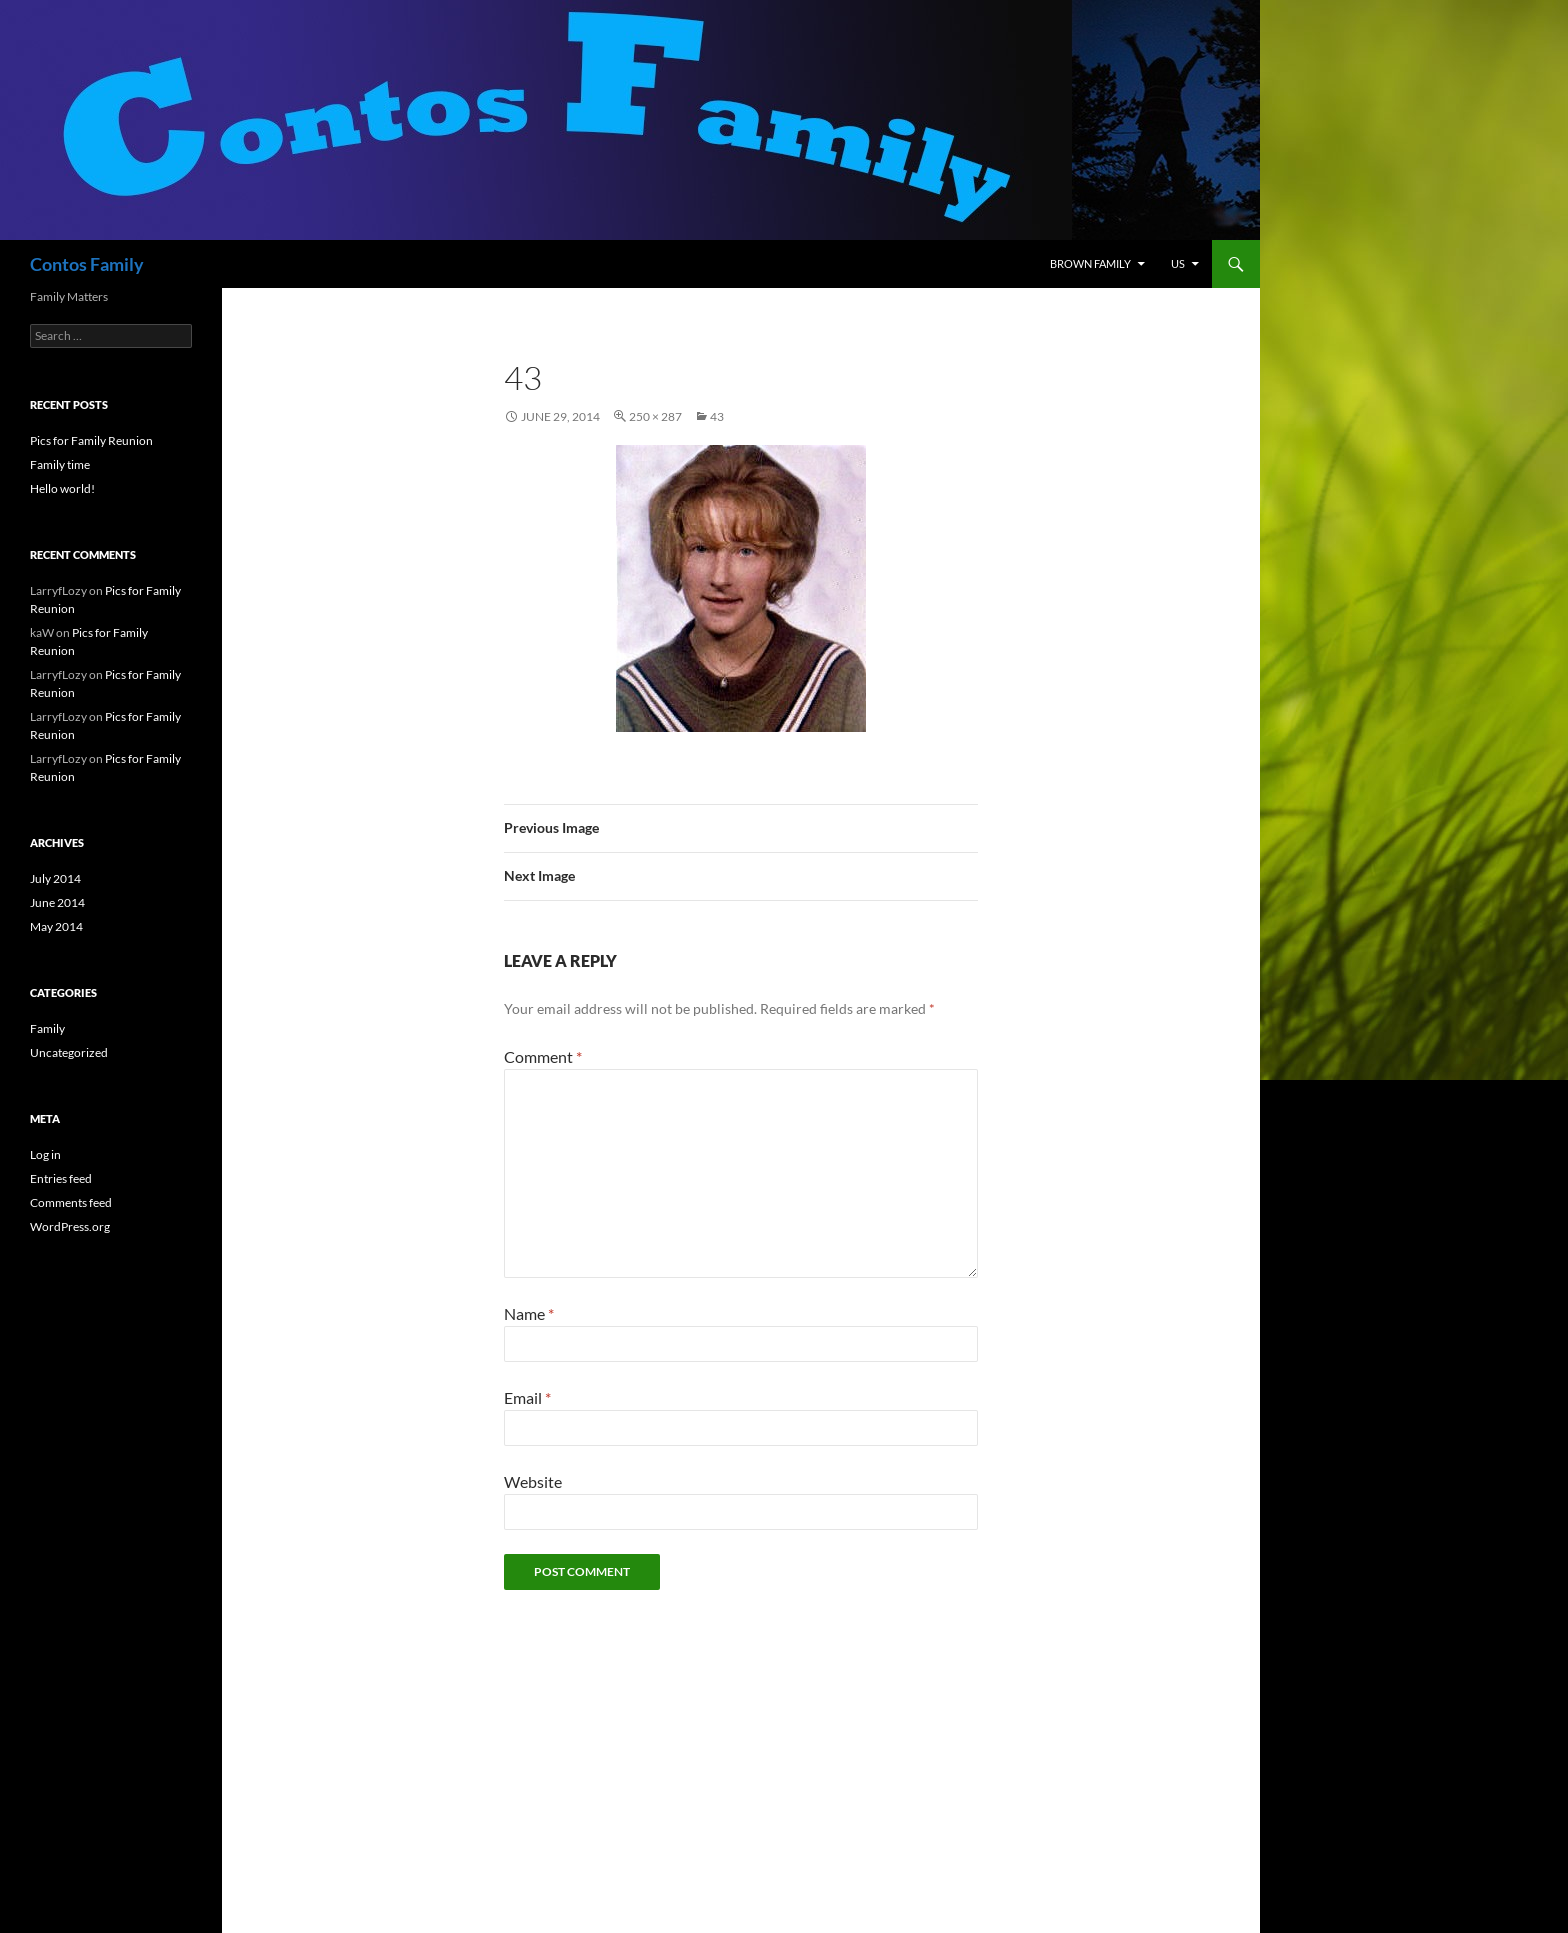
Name (529, 1313)
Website (533, 1481)
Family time (60, 464)
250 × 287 (655, 416)
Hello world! (62, 488)
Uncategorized (69, 1052)
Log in (45, 1154)
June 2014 (57, 902)
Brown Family (1090, 263)
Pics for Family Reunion (91, 440)
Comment (543, 1056)
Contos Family (87, 264)
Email (527, 1397)
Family (47, 1028)
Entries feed (61, 1178)
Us (1178, 263)
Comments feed (71, 1202)
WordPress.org (70, 1226)
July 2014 (55, 878)
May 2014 (56, 926)
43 (717, 416)
